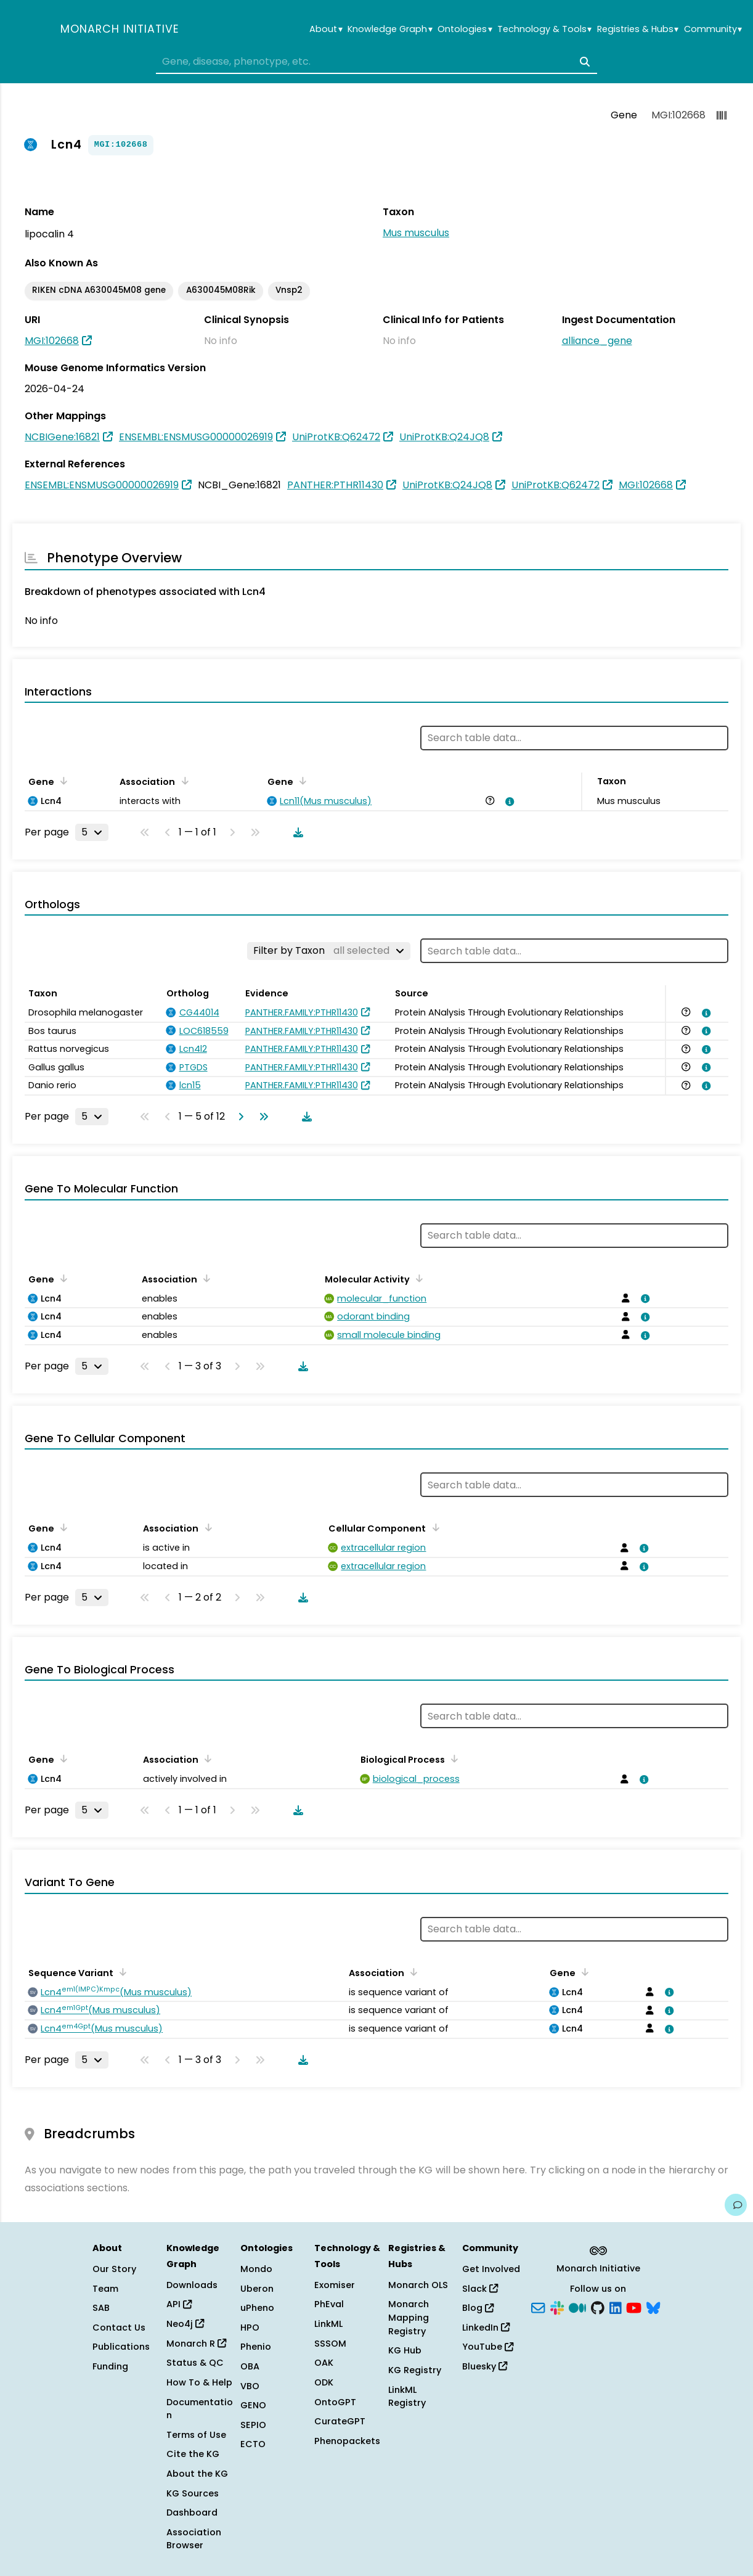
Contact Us (118, 2327)
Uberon (257, 2289)
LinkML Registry (407, 2397)
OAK (323, 2363)
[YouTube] (633, 2307)
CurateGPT (339, 2421)
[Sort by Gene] (61, 780)
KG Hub (404, 2350)
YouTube (487, 2346)
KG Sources (192, 2493)
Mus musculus (416, 233)
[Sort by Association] (182, 780)
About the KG (197, 2473)
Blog (478, 2308)
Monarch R (196, 2343)
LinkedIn (486, 2327)
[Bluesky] (653, 2307)
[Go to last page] (261, 1116)
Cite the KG (192, 2454)
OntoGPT (335, 2402)
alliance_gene (597, 341)
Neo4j (185, 2324)
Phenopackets (347, 2441)
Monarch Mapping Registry (408, 2317)
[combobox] (376, 61)
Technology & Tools (544, 29)
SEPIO (253, 2425)
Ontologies (465, 29)
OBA (249, 2366)
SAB (101, 2308)
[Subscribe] (538, 2307)
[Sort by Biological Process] (452, 1758)
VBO (249, 2386)
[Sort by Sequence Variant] (120, 1972)
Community (713, 29)
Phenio (255, 2346)
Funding (110, 2366)
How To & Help (199, 2382)
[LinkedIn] (615, 2307)
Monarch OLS (418, 2285)
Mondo (256, 2269)
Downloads (192, 2285)
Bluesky (484, 2366)
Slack (480, 2289)
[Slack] (557, 2307)
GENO (253, 2405)
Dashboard (192, 2512)
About (325, 29)
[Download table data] (296, 832)
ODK (323, 2382)
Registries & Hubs (637, 29)
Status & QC (195, 2363)
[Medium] (577, 2307)
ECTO (253, 2444)
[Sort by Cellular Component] (433, 1527)
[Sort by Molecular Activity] (417, 1278)
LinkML (328, 2324)
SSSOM (330, 2343)
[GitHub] (597, 2307)
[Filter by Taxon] (328, 950)
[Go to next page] (238, 1116)
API (179, 2304)
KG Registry (414, 2370)
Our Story (114, 2269)
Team (105, 2289)
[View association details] (507, 801)
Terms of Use (196, 2435)
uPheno (257, 2308)
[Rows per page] (91, 832)
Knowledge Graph (390, 29)
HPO (249, 2327)
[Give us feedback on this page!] (736, 2205)
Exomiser (334, 2285)
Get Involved (491, 2269)
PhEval (329, 2304)
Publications (121, 2346)
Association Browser (193, 2539)
